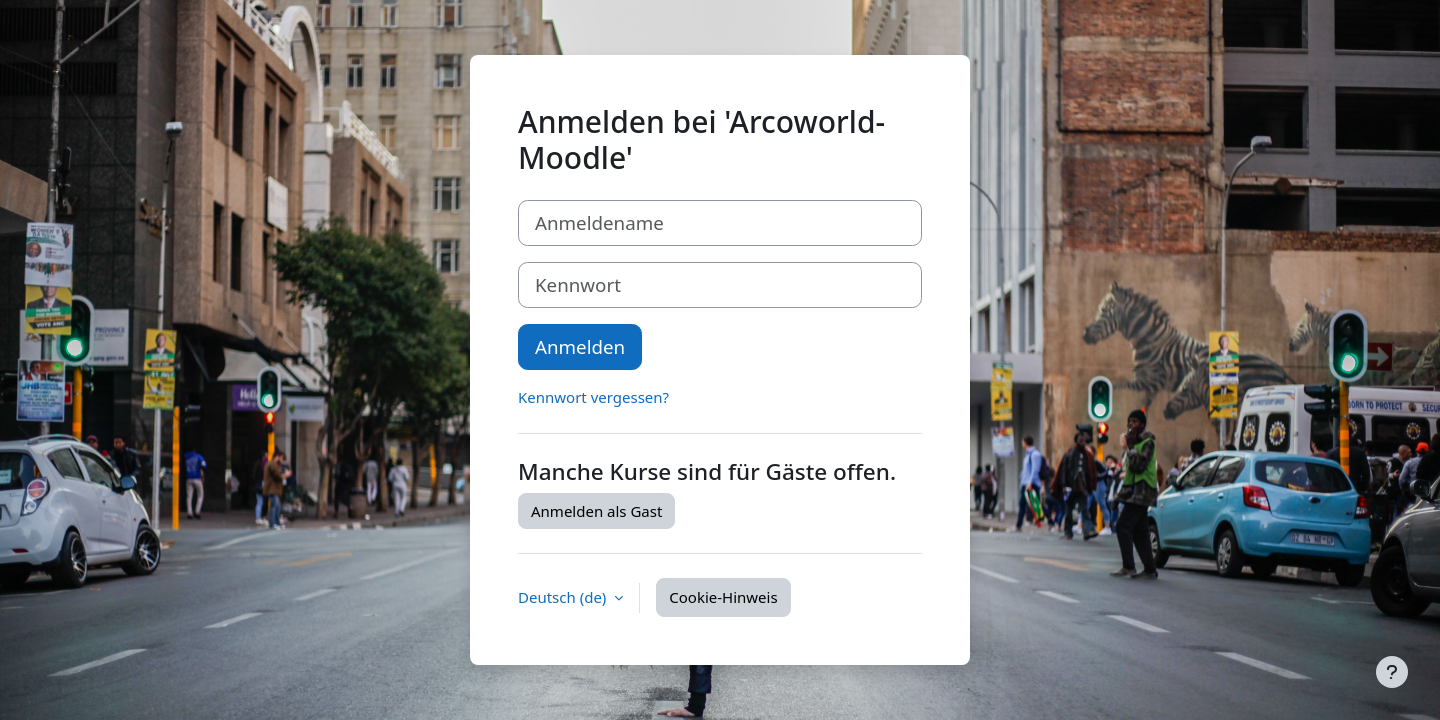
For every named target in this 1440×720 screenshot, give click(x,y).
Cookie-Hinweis (723, 597)
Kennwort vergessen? (593, 397)
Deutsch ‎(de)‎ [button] (564, 597)
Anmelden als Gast (596, 511)
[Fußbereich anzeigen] (1392, 672)
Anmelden (580, 346)
